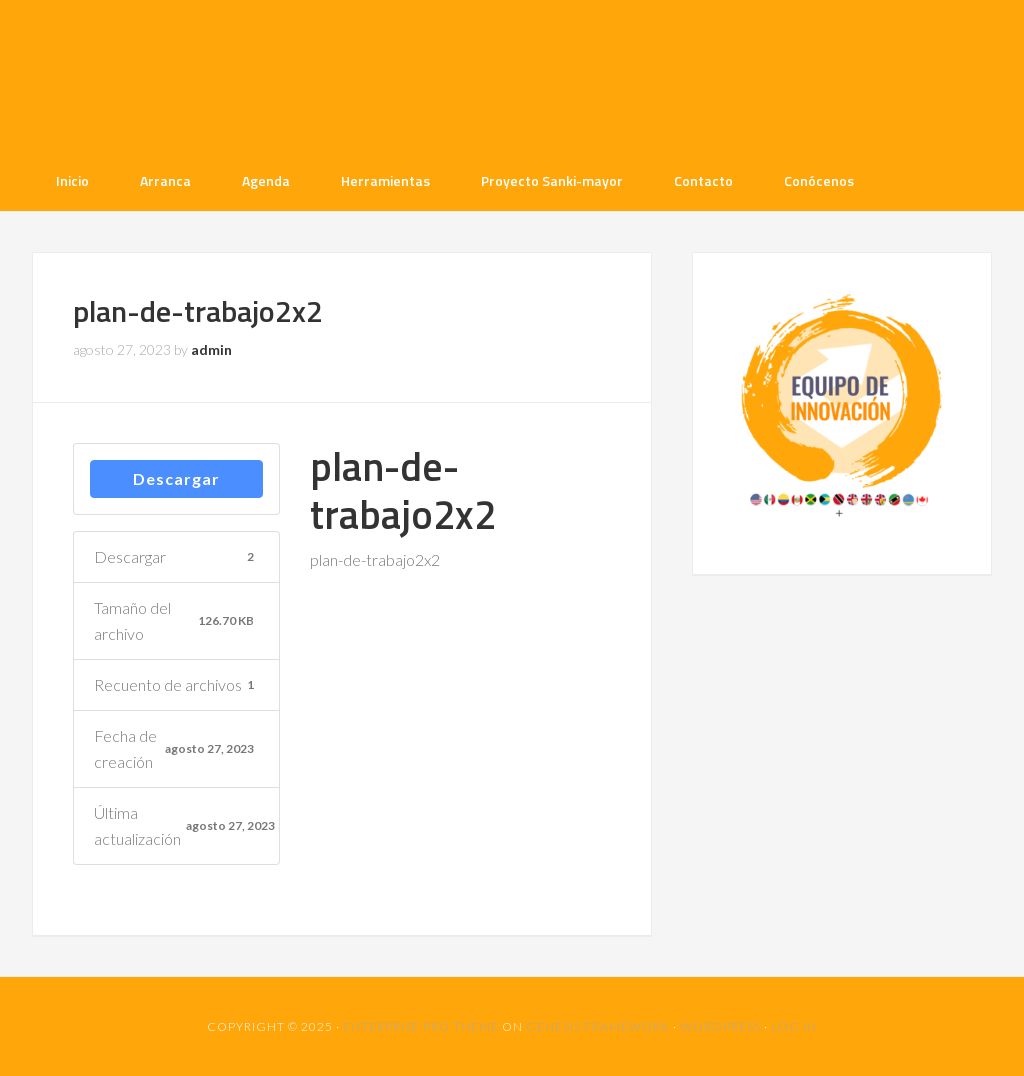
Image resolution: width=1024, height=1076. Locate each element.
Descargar (176, 478)
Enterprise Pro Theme (421, 1026)
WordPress (720, 1026)
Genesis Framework (598, 1026)
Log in (794, 1026)
